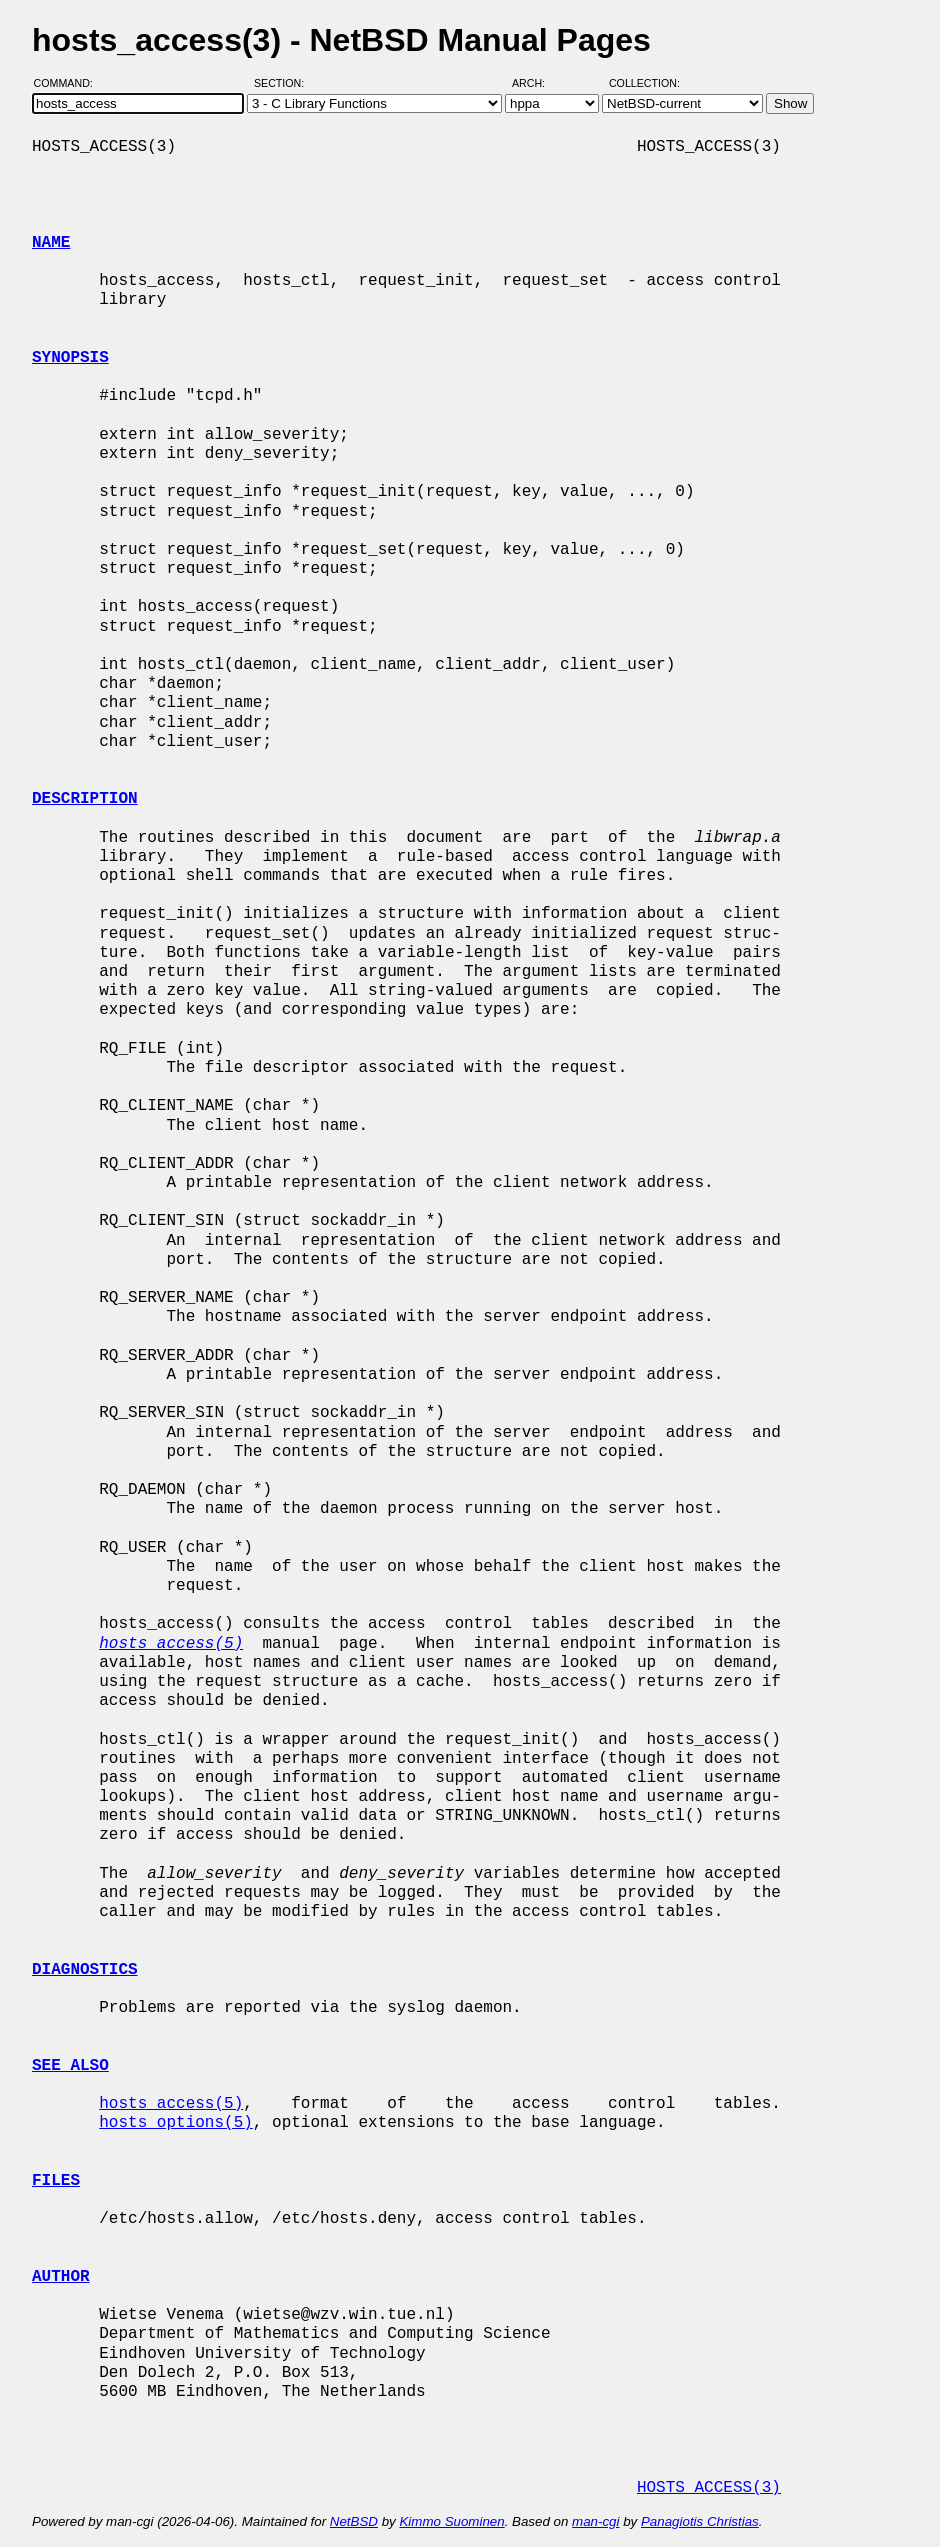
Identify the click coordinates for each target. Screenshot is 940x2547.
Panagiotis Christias (700, 2521)
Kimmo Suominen (451, 2521)
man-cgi (595, 2521)
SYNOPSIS (70, 358)
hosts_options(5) (176, 2123)
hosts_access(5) (171, 2104)
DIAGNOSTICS (85, 1970)
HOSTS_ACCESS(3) (709, 2488)
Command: (69, 83)
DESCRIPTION (85, 799)
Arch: (537, 83)
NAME (51, 243)
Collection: (644, 83)
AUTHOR (61, 2277)
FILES (56, 2181)
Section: (283, 83)
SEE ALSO (70, 2066)
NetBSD (354, 2521)
